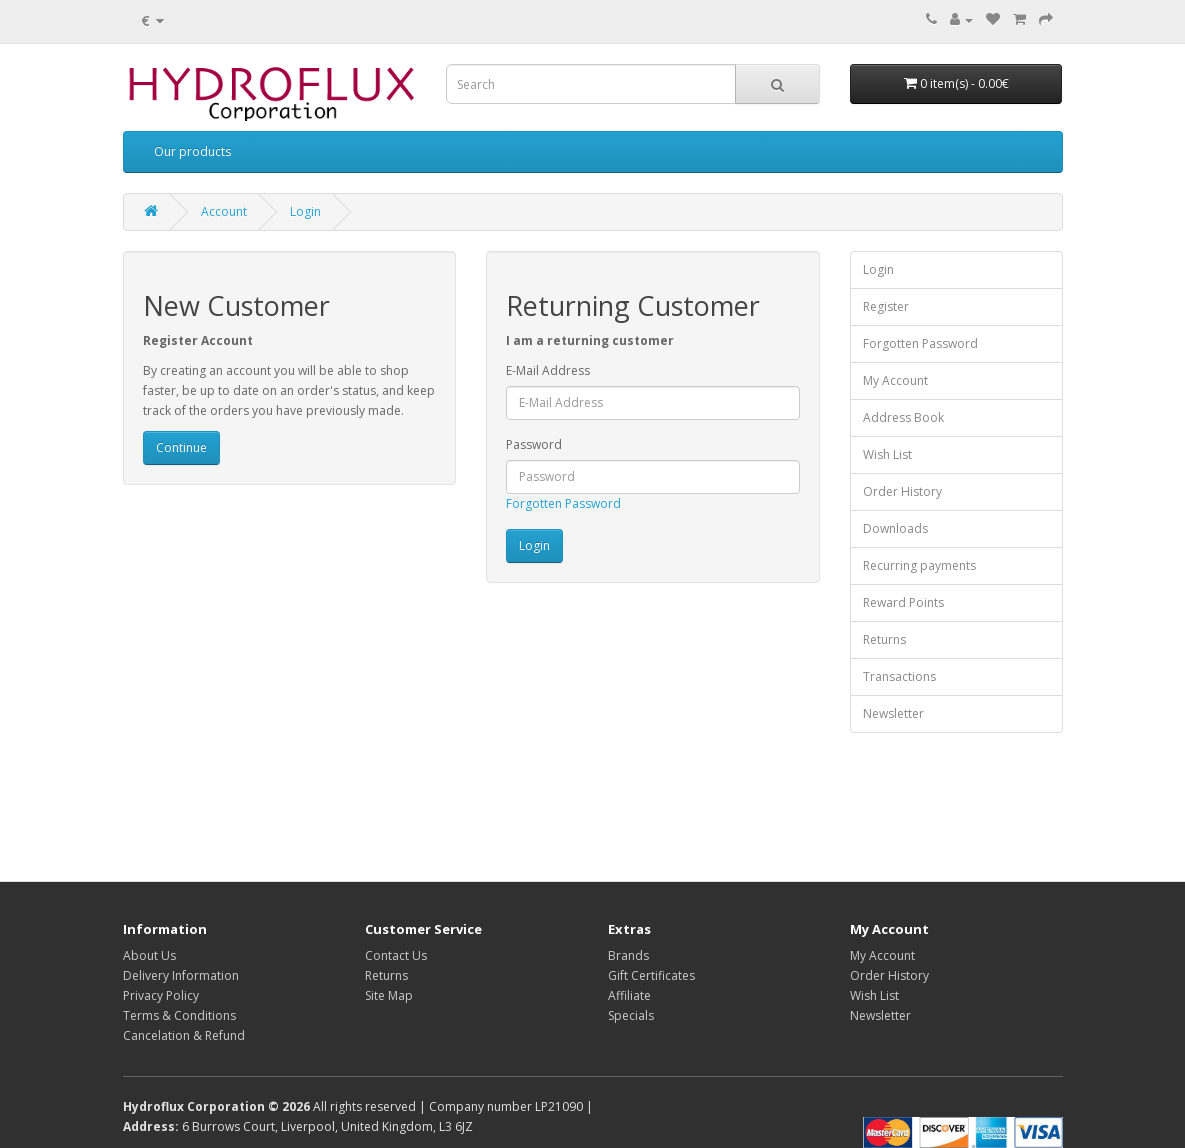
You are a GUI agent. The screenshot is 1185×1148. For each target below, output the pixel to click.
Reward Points (903, 602)
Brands (628, 955)
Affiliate (629, 995)
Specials (631, 1015)
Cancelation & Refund (184, 1035)
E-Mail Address (548, 370)
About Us (149, 955)
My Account (895, 380)
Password (534, 444)
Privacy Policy (161, 995)
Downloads (895, 528)
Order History (902, 491)
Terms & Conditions (179, 1015)
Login (305, 211)
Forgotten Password (563, 503)
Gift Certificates (651, 975)
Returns (884, 639)
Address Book (903, 417)
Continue (181, 447)
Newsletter (893, 713)
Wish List (887, 454)
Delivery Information (181, 975)
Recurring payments (919, 565)
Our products (192, 151)
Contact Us (396, 955)
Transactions (899, 676)
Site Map (389, 995)
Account (224, 211)
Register (886, 306)
